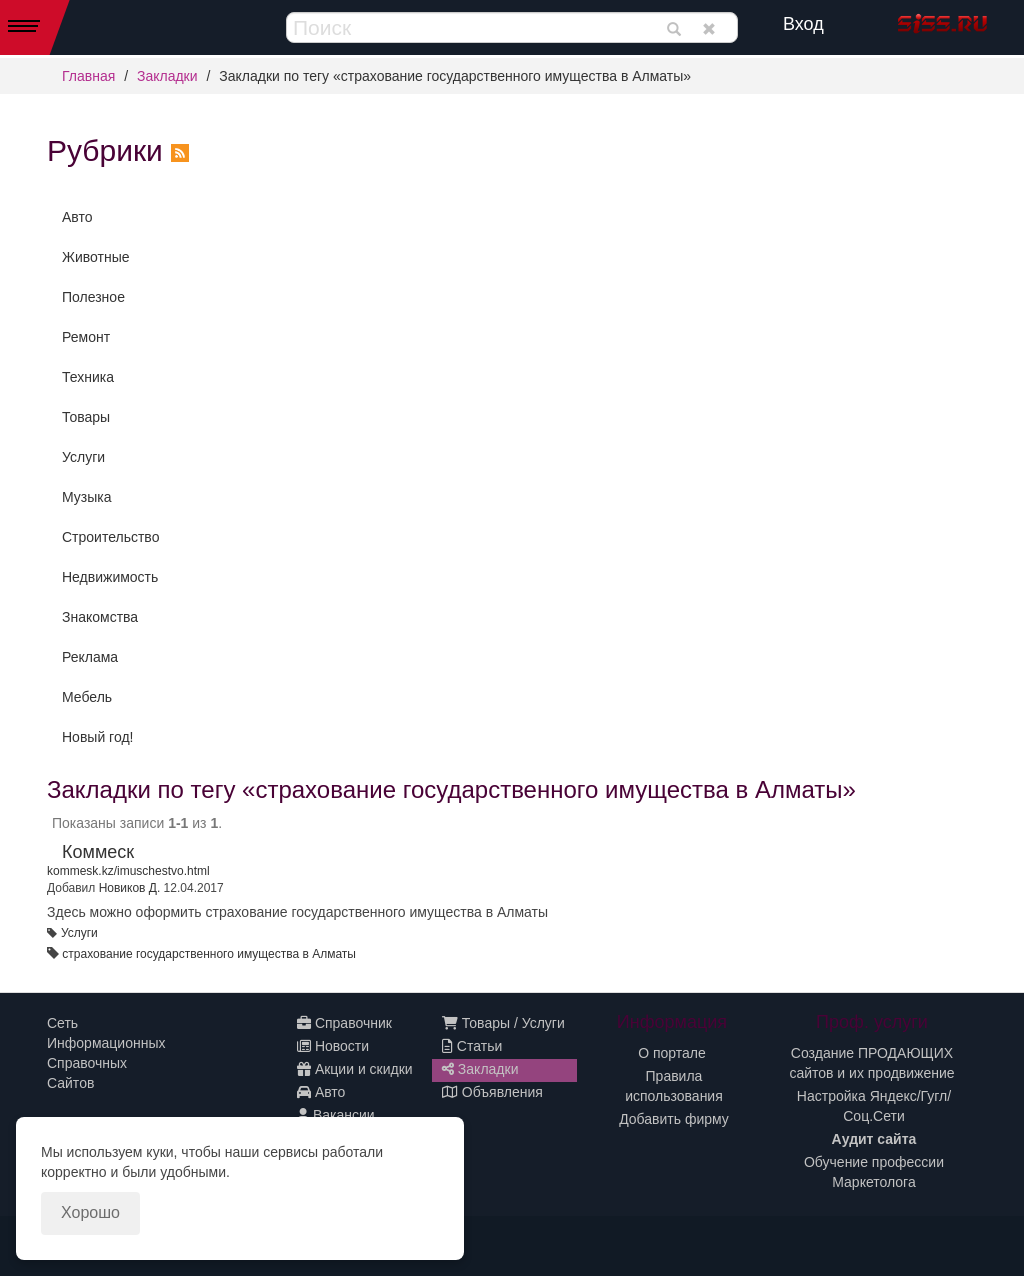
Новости (333, 1046)
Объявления (492, 1092)
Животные (96, 257)
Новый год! (97, 737)
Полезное (93, 297)
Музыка (87, 497)
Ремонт (86, 337)
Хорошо (90, 1212)
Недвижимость (110, 577)
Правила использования (674, 1086)
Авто (77, 217)
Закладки (167, 76)
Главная (88, 76)
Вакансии (336, 1115)
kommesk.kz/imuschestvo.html (128, 871)
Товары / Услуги (503, 1023)
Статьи (472, 1046)
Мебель (87, 697)
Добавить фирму (674, 1119)
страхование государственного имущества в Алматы (209, 954)
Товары (86, 417)
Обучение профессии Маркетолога (874, 1172)
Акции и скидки (355, 1069)
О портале (672, 1053)
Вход (803, 24)
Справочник (344, 1023)
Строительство (110, 537)
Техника (88, 377)
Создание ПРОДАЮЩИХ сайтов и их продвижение (871, 1063)
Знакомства (100, 617)
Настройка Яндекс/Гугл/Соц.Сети (874, 1106)
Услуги (83, 457)
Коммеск (98, 852)
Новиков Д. (130, 888)
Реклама (90, 657)
